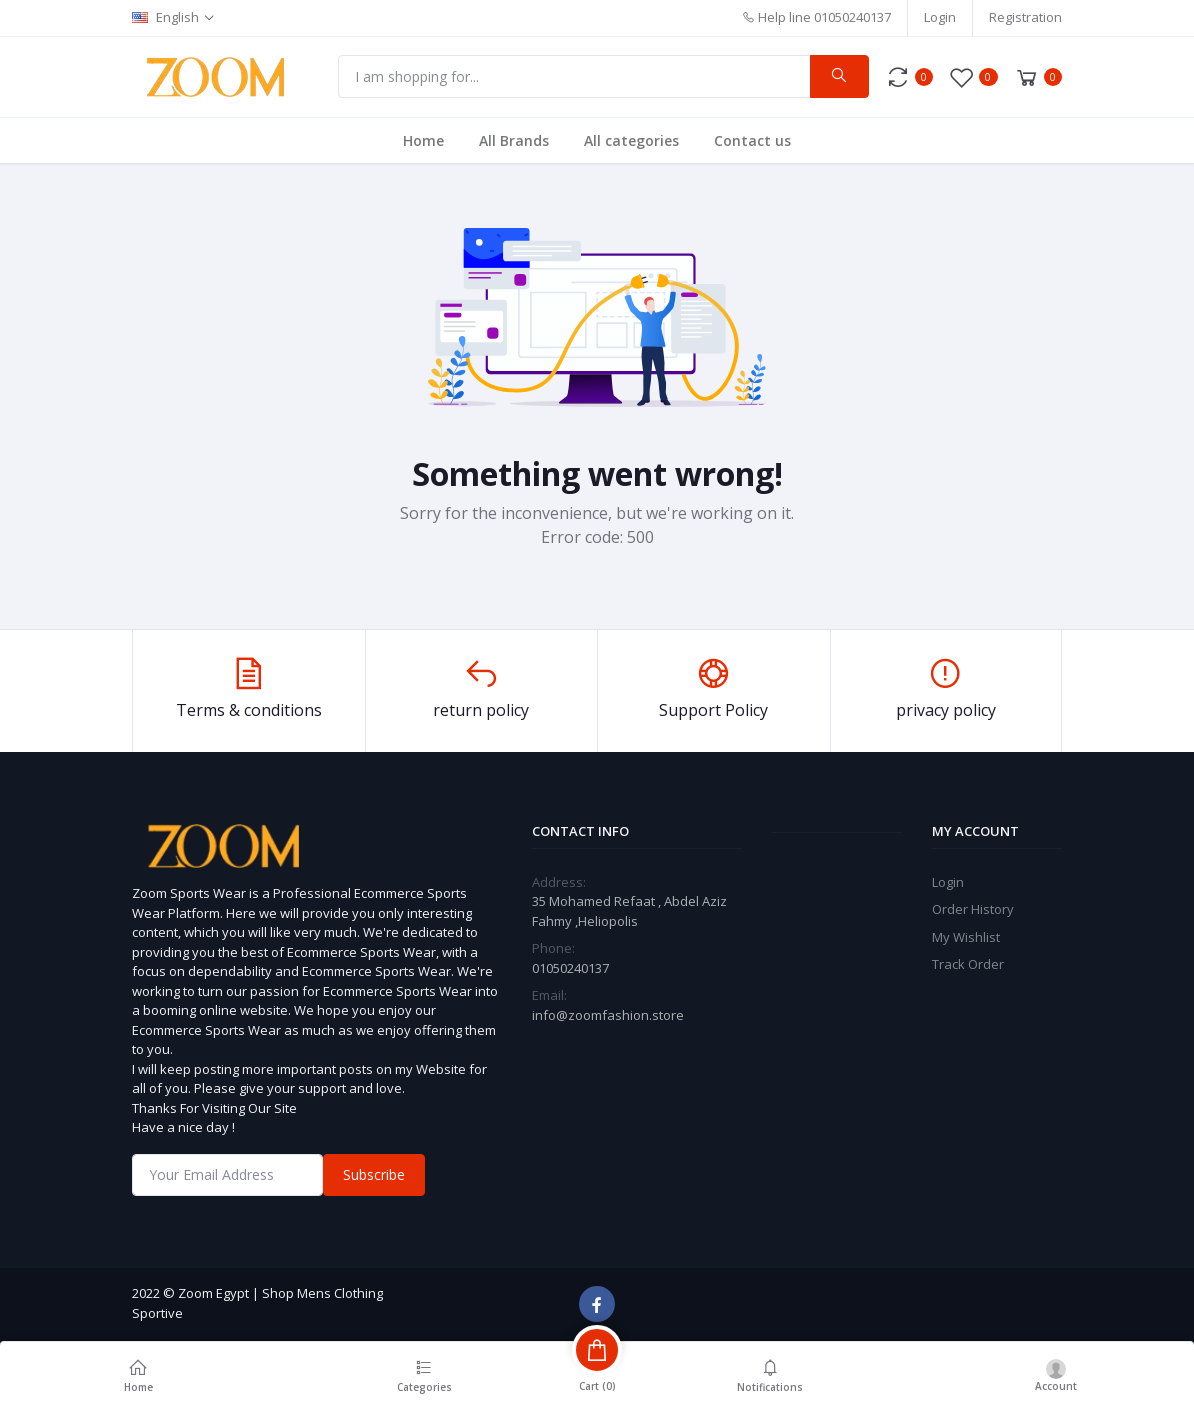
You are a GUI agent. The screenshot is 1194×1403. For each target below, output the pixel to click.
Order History (973, 909)
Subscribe (374, 1174)
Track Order (968, 964)
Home (423, 140)
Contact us (752, 140)
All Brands (514, 140)
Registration (1025, 17)
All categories (631, 140)
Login (940, 17)
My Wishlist (966, 937)
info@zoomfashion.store (608, 1015)
